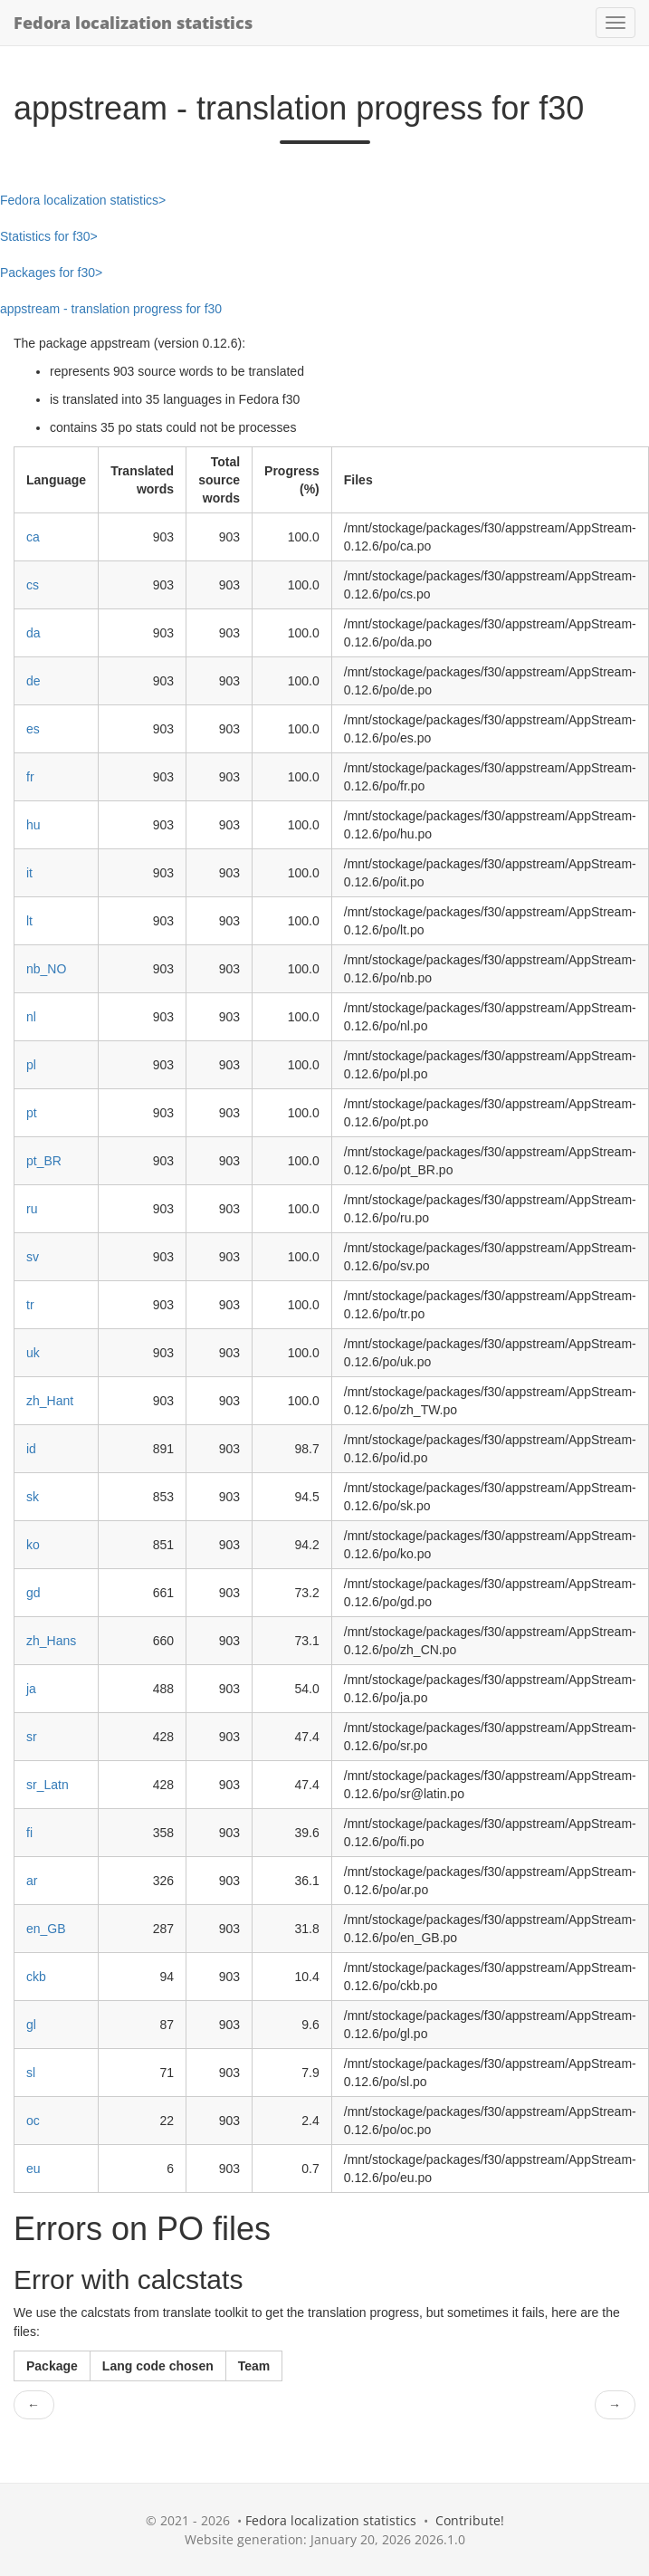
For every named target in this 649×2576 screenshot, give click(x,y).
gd (33, 1592)
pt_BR (44, 1161)
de (33, 681)
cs (32, 585)
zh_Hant (49, 1400)
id (31, 1448)
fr (30, 777)
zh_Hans (51, 1640)
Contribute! (469, 2520)
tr (30, 1305)
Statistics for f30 (45, 236)
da (33, 633)
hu (33, 825)
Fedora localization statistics (133, 23)
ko (33, 1544)
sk (32, 1496)
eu (33, 2168)
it (29, 873)
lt (29, 921)
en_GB (46, 1928)
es (33, 729)
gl (31, 2024)
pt (31, 1113)
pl (31, 1065)
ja (31, 1688)
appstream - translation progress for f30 (111, 309)
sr (31, 1736)
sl (30, 2072)
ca (33, 537)
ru (31, 1209)
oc (33, 2120)
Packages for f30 (47, 272)
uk (33, 1352)
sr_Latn (47, 1784)
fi (29, 1832)
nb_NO (46, 969)
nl (31, 1017)
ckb (36, 1976)
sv (32, 1257)
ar (31, 1880)
